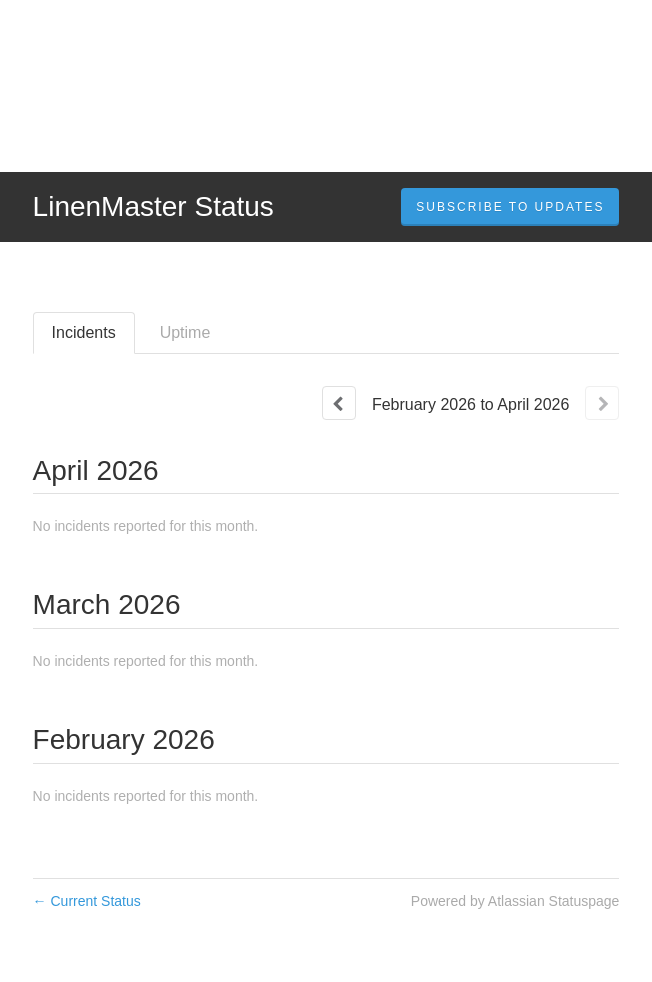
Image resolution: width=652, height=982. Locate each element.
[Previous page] (339, 403)
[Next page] (602, 403)
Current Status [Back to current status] (87, 901)
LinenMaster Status (153, 206)
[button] (510, 207)
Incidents (84, 332)
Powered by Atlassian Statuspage (515, 901)
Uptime (185, 332)
